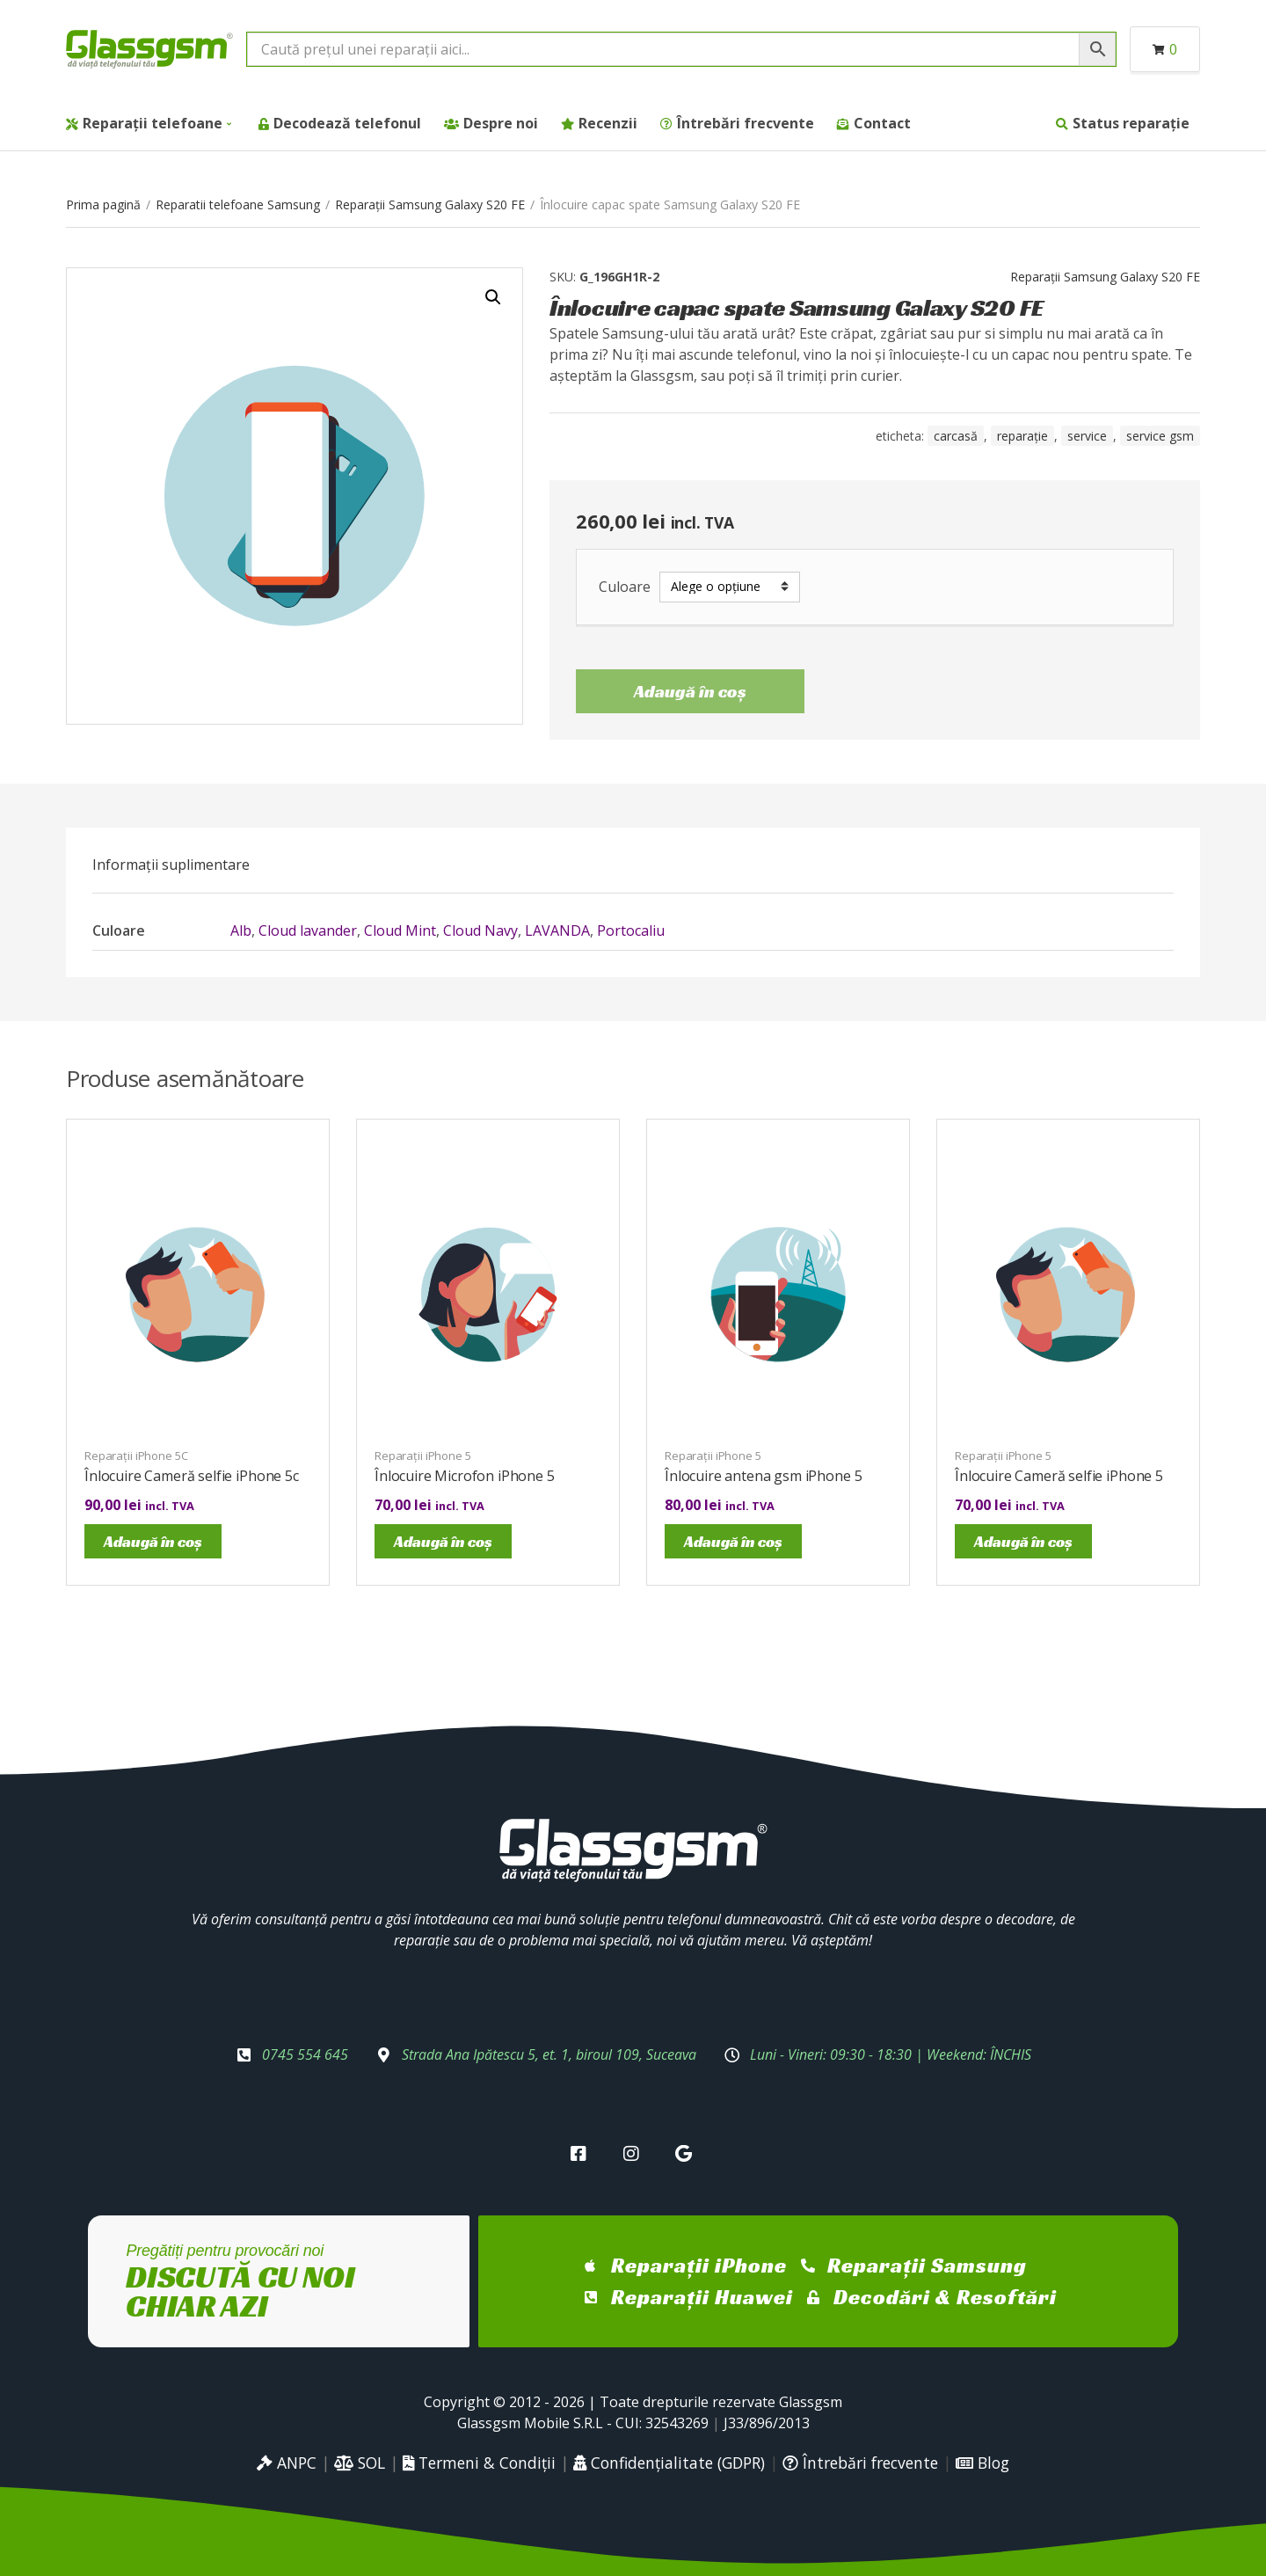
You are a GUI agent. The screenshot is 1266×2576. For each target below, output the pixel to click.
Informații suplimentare (171, 864)
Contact (882, 123)
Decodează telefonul (347, 123)
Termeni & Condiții (479, 2462)
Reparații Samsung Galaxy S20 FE (430, 204)
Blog (982, 2462)
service (1087, 435)
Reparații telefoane (152, 123)
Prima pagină (103, 204)
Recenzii (607, 123)
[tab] (171, 864)
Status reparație (1131, 123)
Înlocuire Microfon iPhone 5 (465, 1475)
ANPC (286, 2462)
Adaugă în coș (690, 691)
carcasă (956, 435)
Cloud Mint (400, 930)
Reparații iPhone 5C (136, 1455)
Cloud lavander (307, 930)
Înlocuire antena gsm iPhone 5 (763, 1475)
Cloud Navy (480, 930)
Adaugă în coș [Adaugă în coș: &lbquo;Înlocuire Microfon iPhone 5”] (443, 1541)
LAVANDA (557, 930)
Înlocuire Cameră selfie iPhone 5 (1059, 1475)
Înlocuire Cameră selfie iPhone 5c (191, 1475)
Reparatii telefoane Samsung (238, 204)
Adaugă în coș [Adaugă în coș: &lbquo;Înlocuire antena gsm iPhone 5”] (733, 1541)
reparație (1022, 435)
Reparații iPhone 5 (423, 1455)
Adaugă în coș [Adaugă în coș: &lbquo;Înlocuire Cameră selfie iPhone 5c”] (153, 1541)
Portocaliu (631, 930)
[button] (493, 297)
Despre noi (500, 123)
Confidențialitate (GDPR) (669, 2462)
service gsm (1160, 435)
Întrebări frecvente (745, 123)
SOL (359, 2462)
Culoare (625, 587)
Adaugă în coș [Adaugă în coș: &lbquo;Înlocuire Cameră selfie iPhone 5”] (1023, 1541)
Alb (240, 930)
